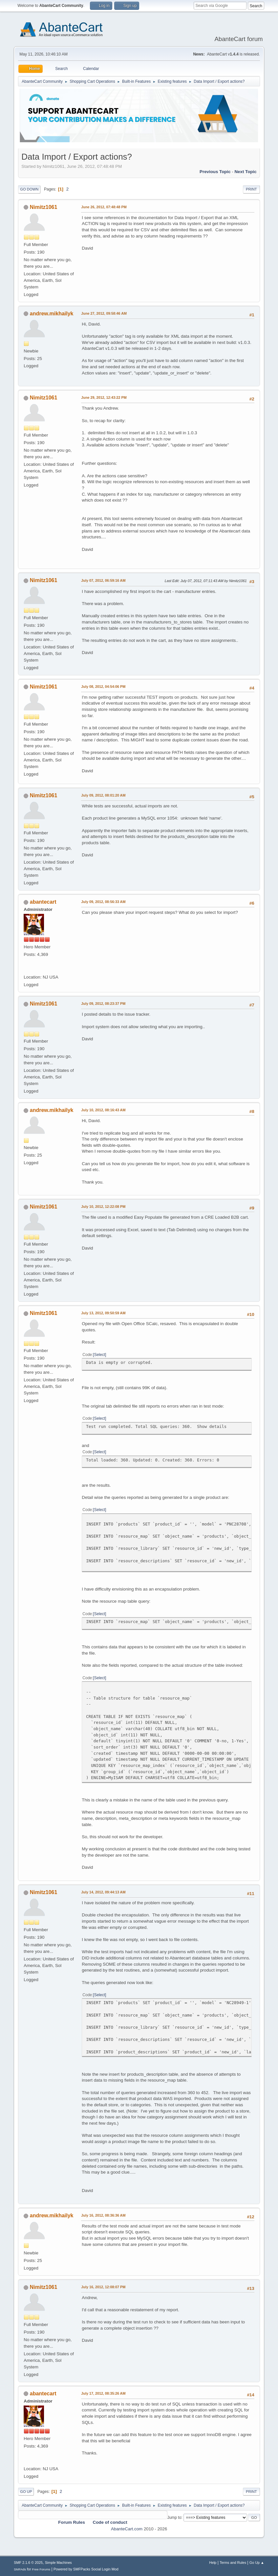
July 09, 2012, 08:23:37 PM (103, 1004)
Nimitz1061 (43, 207)
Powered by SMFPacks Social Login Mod (85, 2569)
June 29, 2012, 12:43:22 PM (103, 397)
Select (99, 1354)
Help (212, 2563)
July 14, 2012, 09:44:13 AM (103, 1892)
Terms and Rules (233, 2563)
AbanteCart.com (126, 2528)
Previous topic (215, 171)
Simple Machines (58, 2563)
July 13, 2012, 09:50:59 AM (103, 1313)
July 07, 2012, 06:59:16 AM (103, 580)
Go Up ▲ (256, 2563)
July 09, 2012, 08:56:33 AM (103, 902)
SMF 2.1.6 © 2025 (28, 2563)
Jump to (174, 2517)
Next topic (245, 171)
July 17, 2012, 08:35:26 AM (103, 2393)
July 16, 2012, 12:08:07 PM (103, 2287)
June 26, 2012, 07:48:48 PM (103, 207)
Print (251, 189)
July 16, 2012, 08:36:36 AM (103, 2215)
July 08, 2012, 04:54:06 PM (103, 687)
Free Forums (41, 2569)
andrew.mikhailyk (52, 313)
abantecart (43, 902)
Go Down (29, 189)
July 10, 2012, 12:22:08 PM (103, 1207)
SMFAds (20, 2569)
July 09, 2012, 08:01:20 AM (103, 795)
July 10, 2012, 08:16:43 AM (103, 1110)
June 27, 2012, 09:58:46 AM (104, 313)
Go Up (26, 2492)
